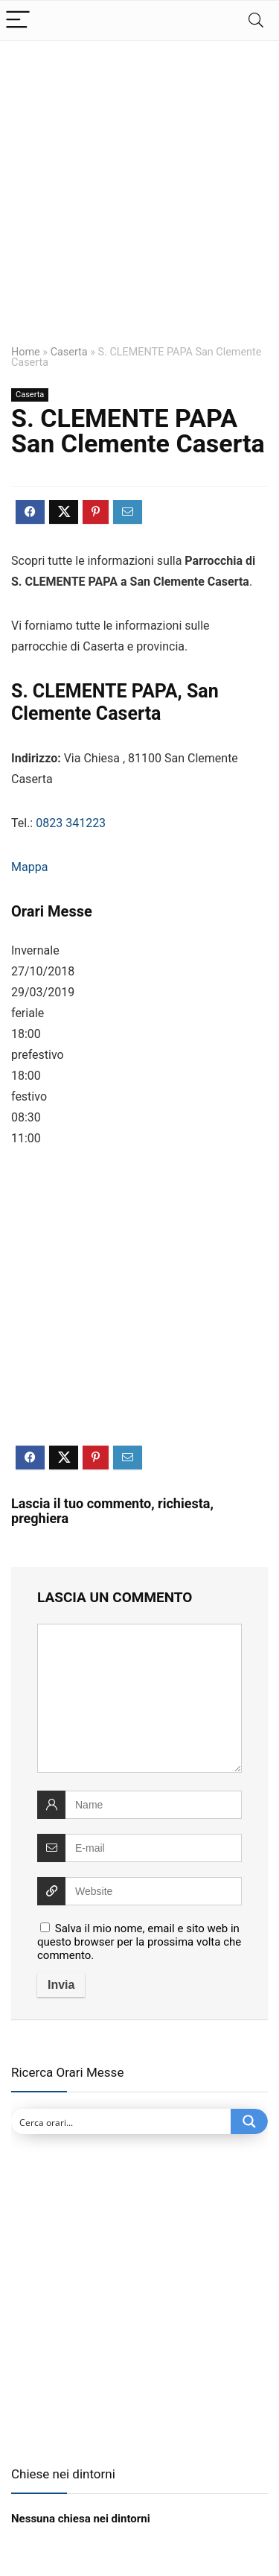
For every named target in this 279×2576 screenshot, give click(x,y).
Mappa (29, 867)
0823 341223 (71, 823)
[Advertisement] (139, 201)
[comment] (139, 1698)
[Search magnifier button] (249, 2121)
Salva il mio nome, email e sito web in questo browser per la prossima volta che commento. (139, 1942)
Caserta (69, 352)
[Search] (256, 20)
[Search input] (121, 2121)
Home (25, 352)
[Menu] (18, 20)
